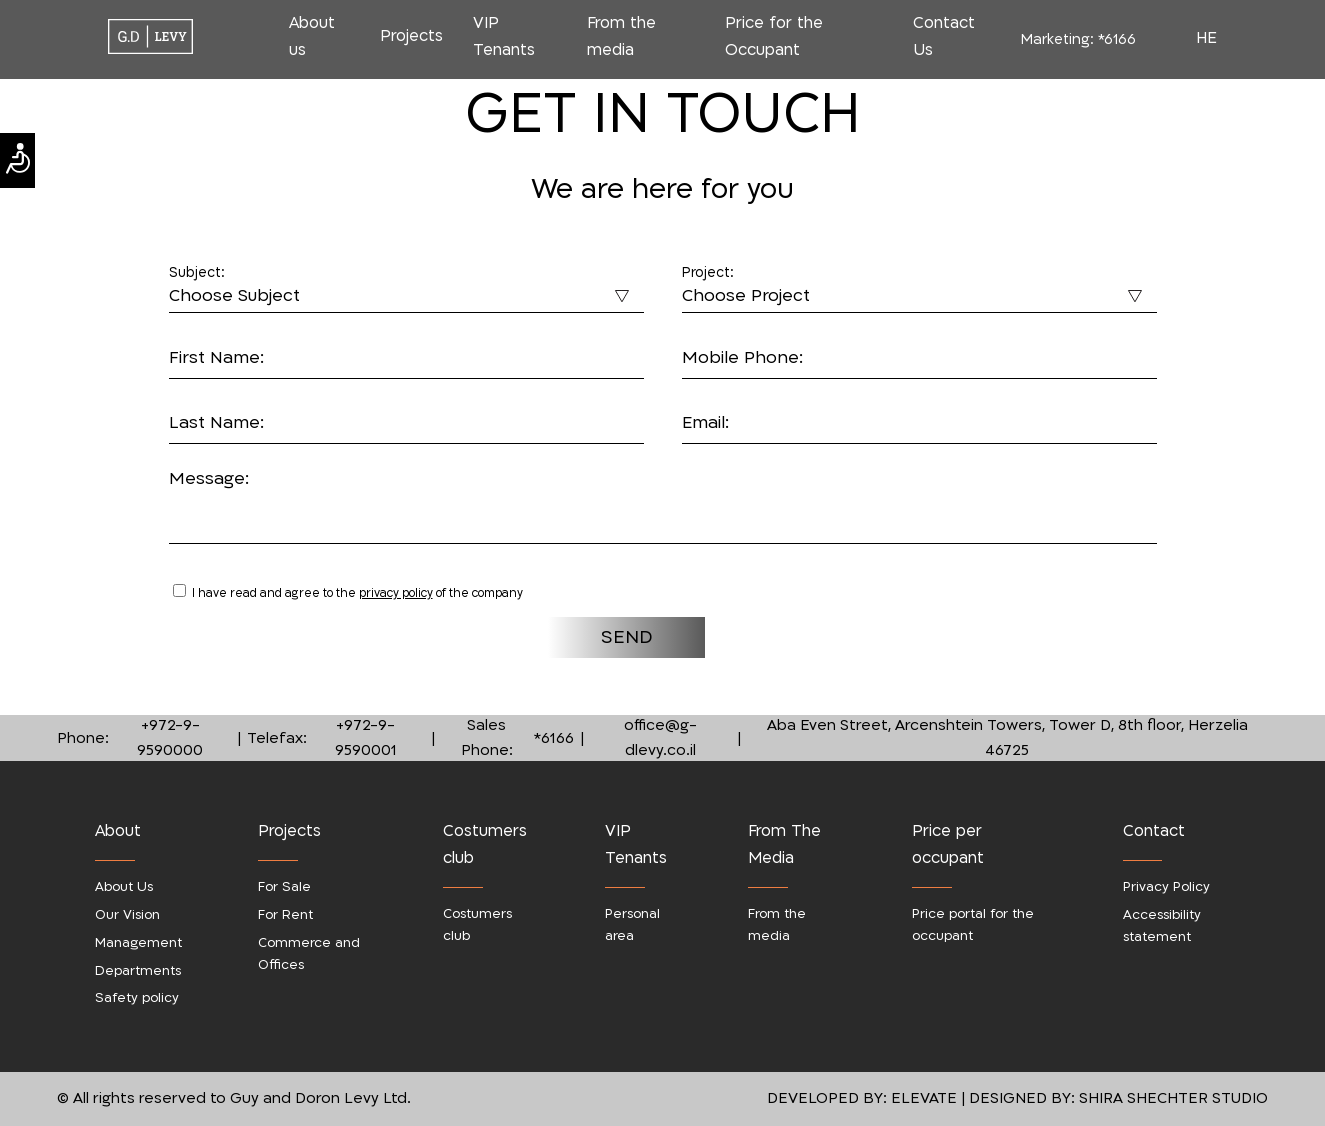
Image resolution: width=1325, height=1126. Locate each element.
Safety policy (137, 998)
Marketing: (1078, 39)
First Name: (216, 357)
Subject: (197, 273)
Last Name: (216, 422)
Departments (138, 971)
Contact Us (944, 36)
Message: (209, 478)
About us (312, 36)
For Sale (284, 887)
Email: (705, 422)
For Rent (285, 915)
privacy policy (396, 593)
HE (1206, 38)
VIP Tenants (504, 36)
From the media (621, 36)
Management (138, 943)
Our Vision (127, 915)
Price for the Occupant (774, 36)
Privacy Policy (1166, 887)
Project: (708, 273)
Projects (411, 36)
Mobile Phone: (742, 357)
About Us (124, 887)
